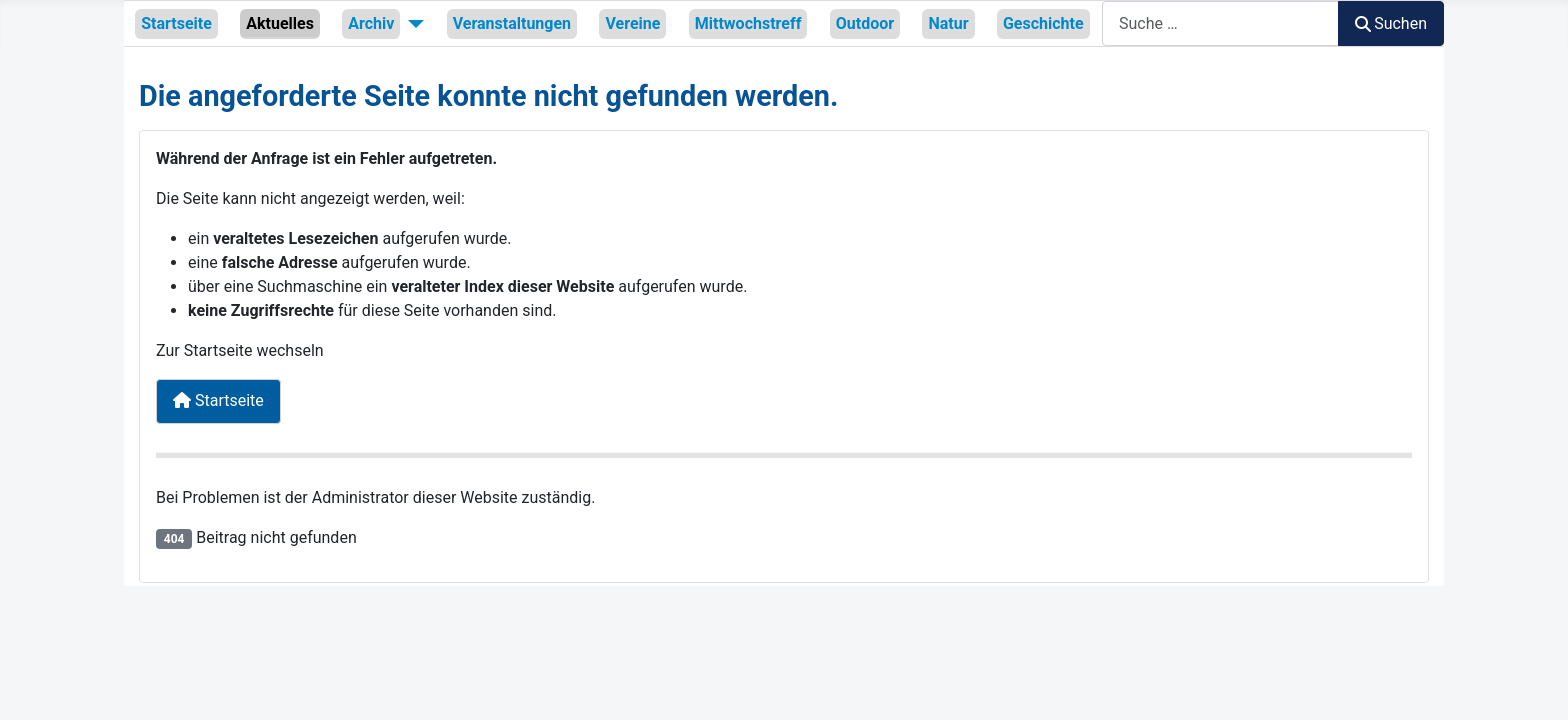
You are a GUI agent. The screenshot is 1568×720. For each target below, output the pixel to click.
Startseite (176, 23)
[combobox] (1220, 23)
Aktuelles (280, 23)
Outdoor (865, 23)
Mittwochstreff (748, 23)
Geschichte (1043, 23)
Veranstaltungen (512, 23)
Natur (948, 23)
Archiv (371, 23)
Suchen (1391, 23)
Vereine (632, 23)
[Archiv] (412, 23)
